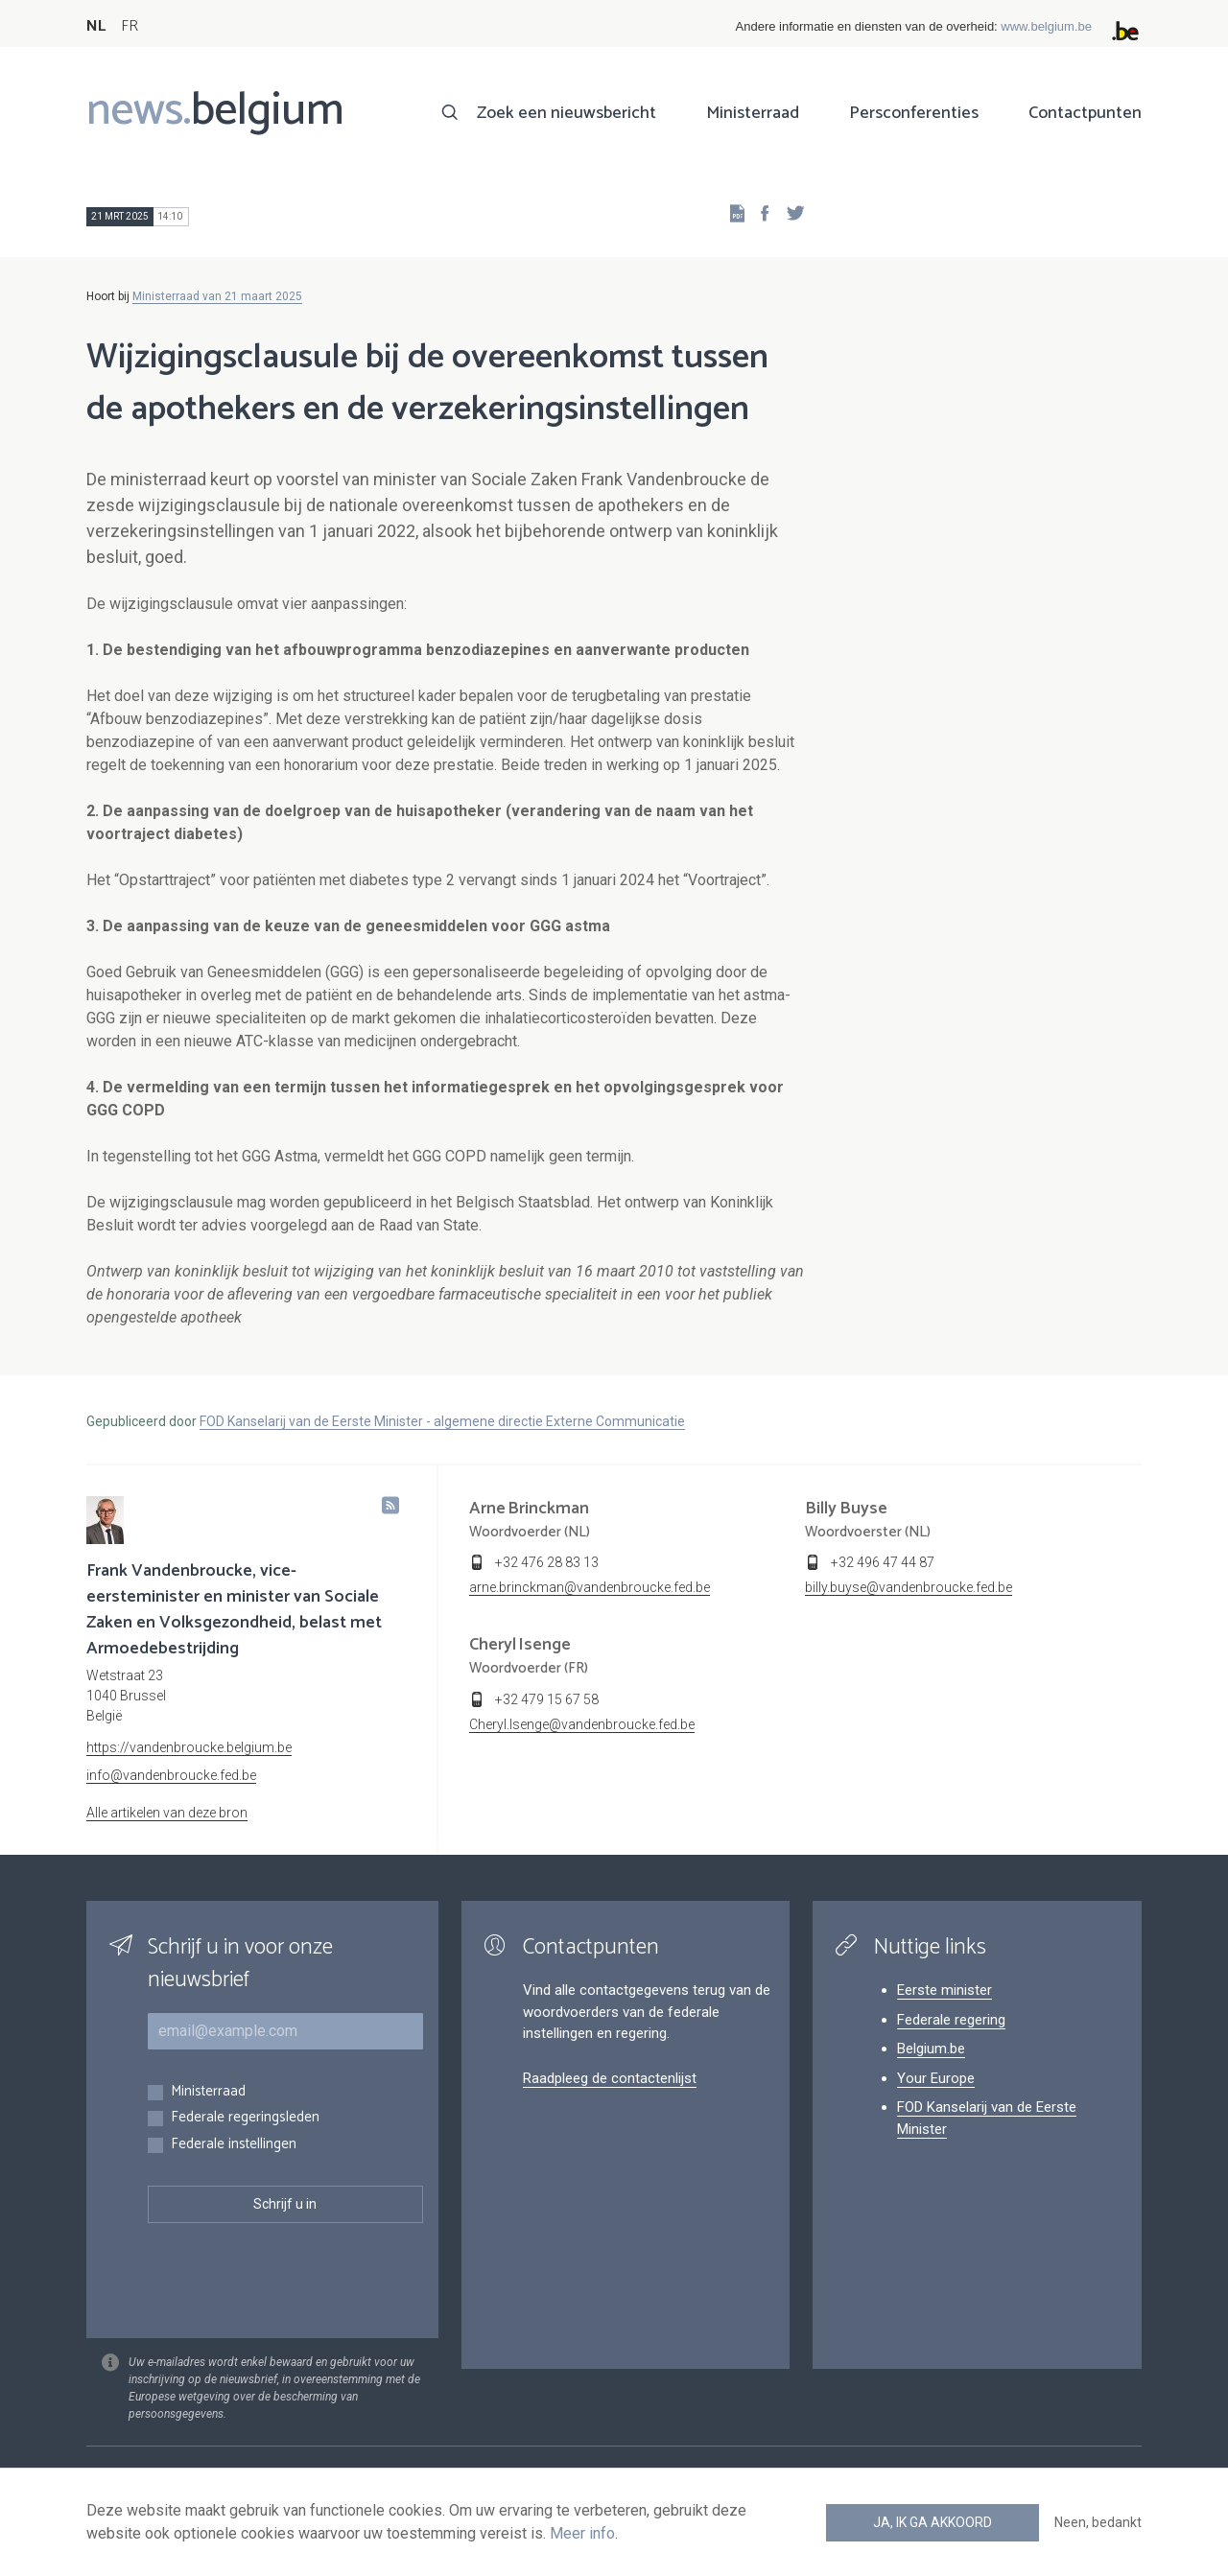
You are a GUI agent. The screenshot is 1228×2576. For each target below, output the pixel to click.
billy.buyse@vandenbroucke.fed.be (908, 1587)
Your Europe (936, 2078)
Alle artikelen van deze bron (167, 1812)
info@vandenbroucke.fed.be (171, 1775)
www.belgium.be (1046, 26)
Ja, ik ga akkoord (932, 2522)
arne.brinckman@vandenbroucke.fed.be (589, 1587)
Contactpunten (1085, 113)
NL (96, 26)
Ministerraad (752, 113)
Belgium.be (931, 2048)
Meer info (582, 2533)
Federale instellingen (233, 2145)
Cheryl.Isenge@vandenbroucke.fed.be (582, 1724)
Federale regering (951, 2019)
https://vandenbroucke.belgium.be (189, 1747)
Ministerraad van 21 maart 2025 (217, 296)
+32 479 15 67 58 (547, 1699)
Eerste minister (944, 1990)
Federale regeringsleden (245, 2118)
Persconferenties (914, 113)
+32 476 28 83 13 (547, 1562)
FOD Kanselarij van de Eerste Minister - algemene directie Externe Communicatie (442, 1421)
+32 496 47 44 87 (882, 1562)
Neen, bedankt (1098, 2522)
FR (129, 26)
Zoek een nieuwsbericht (566, 113)
